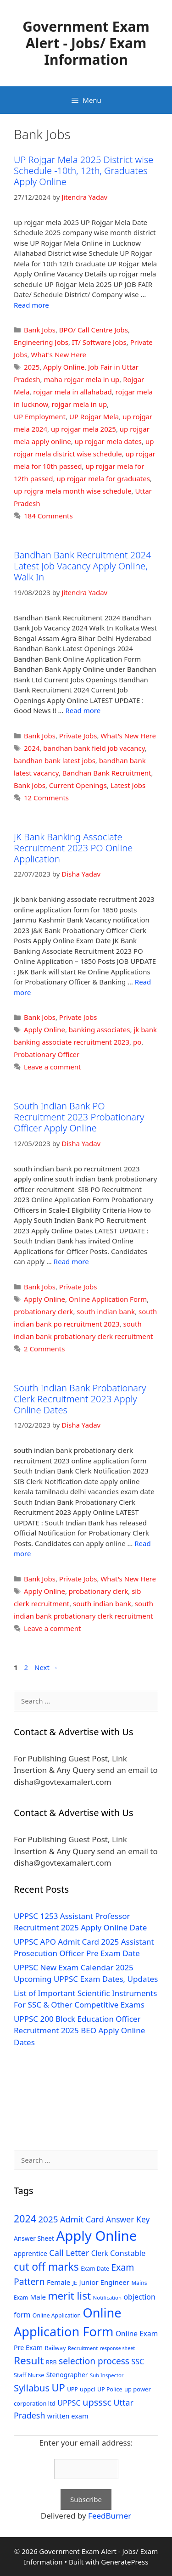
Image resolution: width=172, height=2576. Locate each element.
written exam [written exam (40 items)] (68, 2416)
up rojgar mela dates (108, 441)
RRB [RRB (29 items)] (51, 2362)
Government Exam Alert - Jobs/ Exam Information (86, 43)
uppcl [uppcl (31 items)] (87, 2389)
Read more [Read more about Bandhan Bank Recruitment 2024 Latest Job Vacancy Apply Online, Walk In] (82, 710)
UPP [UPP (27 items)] (72, 2389)
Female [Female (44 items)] (58, 2282)
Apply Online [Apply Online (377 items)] (96, 2236)
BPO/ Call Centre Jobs (93, 329)
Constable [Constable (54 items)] (127, 2253)
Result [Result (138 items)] (29, 2360)
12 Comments (46, 797)
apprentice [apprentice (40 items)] (30, 2253)
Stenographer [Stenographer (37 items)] (67, 2374)
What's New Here (59, 354)
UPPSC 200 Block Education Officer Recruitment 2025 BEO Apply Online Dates (79, 2030)
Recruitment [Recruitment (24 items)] (83, 2348)
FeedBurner (109, 2515)
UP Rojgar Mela (94, 416)
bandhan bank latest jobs (54, 760)
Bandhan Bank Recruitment (106, 772)
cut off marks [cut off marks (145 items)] (46, 2267)
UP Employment (40, 416)
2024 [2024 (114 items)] (25, 2218)
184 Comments (48, 515)
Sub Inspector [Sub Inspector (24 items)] (106, 2375)
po (137, 1041)
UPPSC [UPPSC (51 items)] (68, 2403)
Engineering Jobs (41, 342)
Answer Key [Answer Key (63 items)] (128, 2219)
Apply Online (63, 366)
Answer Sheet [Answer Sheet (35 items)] (34, 2238)
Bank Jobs (39, 329)
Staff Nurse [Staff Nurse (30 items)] (29, 2375)
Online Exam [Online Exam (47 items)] (137, 2334)
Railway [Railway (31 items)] (55, 2348)
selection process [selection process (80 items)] (94, 2361)
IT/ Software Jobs (99, 342)
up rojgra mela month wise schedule (72, 490)
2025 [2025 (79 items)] (48, 2219)
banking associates (99, 1029)
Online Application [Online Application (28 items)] (57, 2315)
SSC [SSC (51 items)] (137, 2362)
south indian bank (106, 1311)
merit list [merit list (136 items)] (69, 2296)
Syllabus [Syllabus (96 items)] (32, 2387)
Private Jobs (78, 735)
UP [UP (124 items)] (58, 2387)
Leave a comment (52, 1066)
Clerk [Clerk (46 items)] (99, 2253)
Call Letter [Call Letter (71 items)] (69, 2252)
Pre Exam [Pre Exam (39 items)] (28, 2347)
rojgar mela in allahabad (72, 391)
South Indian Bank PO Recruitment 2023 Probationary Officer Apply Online (79, 1117)
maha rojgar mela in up (81, 379)
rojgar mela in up (79, 404)
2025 (31, 366)
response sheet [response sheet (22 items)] (117, 2348)
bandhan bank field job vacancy (94, 748)
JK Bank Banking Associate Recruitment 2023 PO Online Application (73, 848)
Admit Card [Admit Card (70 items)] (82, 2219)
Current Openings (78, 785)
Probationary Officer (46, 1054)
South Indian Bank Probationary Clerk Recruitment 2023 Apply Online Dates (80, 1399)
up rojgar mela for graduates (103, 478)
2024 (31, 748)
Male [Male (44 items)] (38, 2296)
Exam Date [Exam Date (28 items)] (95, 2268)
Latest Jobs (128, 785)
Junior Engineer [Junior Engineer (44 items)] (104, 2282)
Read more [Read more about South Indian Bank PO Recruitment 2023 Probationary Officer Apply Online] (71, 1261)
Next (46, 1667)
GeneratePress (124, 2561)
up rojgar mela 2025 (83, 428)
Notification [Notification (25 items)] (107, 2297)
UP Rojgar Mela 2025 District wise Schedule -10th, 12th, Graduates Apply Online (83, 170)
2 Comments (44, 1348)
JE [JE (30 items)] (74, 2282)
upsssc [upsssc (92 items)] (97, 2402)
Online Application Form (108, 1299)
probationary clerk (43, 1311)
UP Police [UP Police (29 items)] (109, 2389)
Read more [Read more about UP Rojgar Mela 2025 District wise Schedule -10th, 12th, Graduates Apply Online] (31, 304)
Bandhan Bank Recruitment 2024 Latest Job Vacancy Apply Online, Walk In (82, 566)
